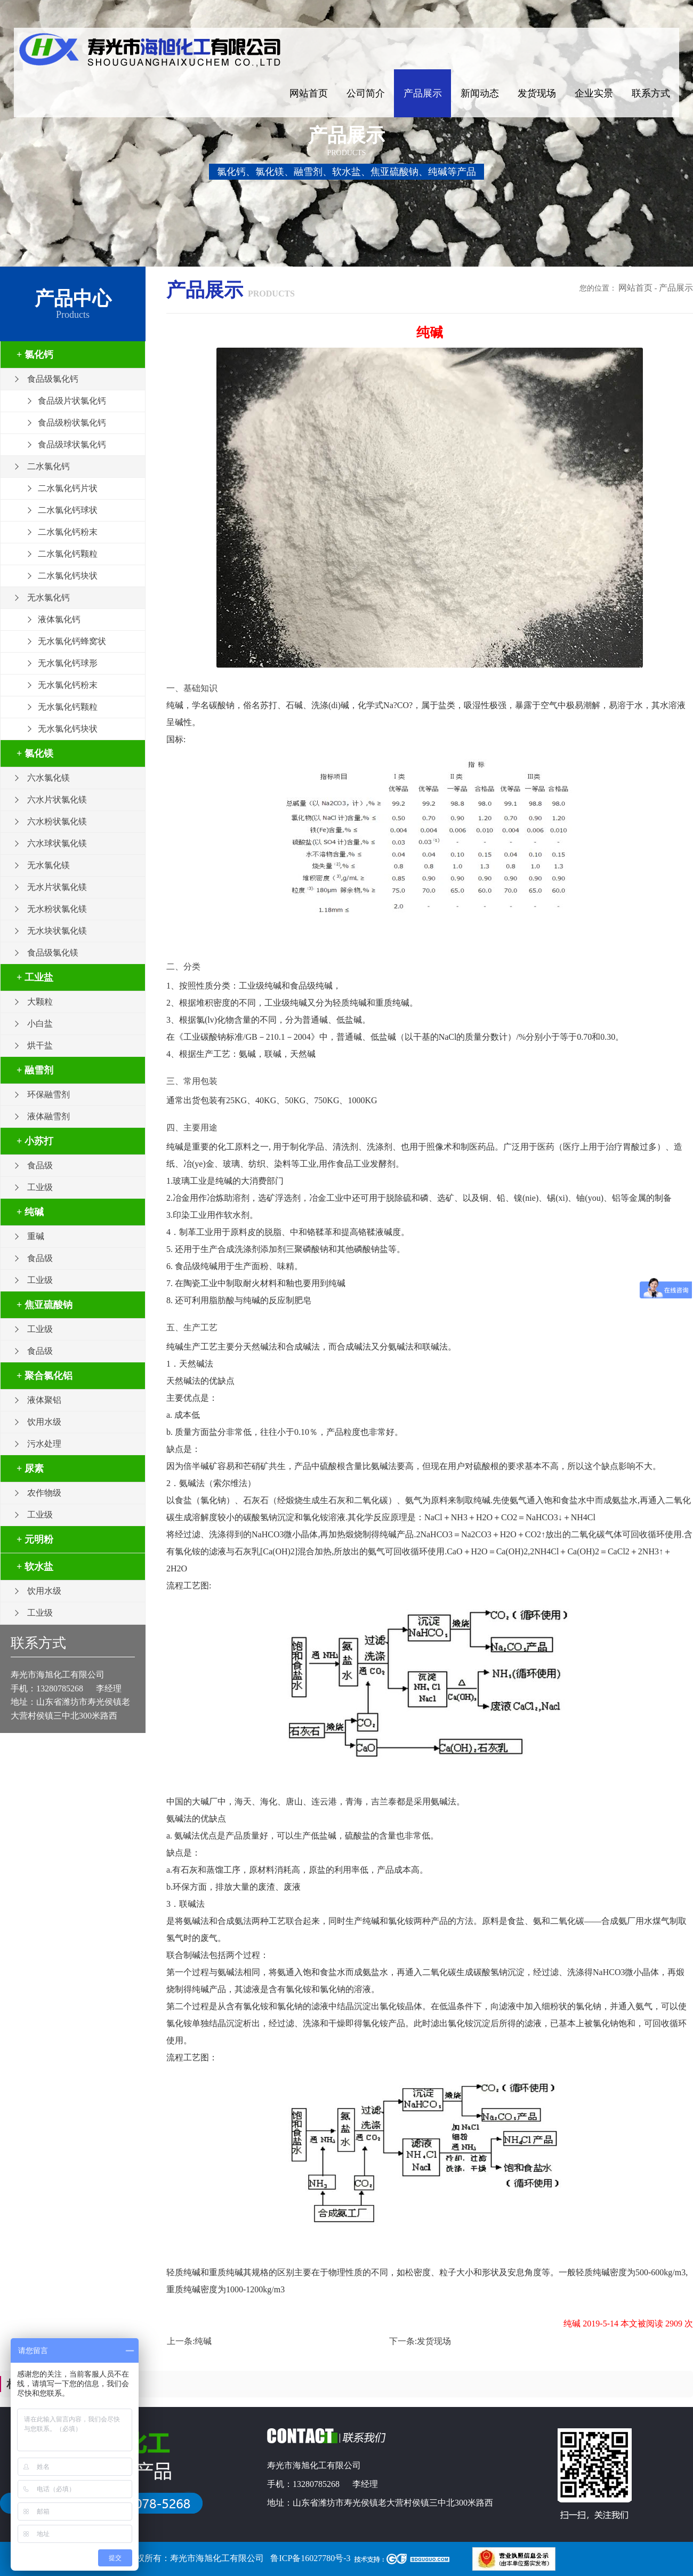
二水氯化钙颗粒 (68, 553)
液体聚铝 (44, 1400)
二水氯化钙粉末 (68, 531)
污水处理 (44, 1443)
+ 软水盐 (35, 1566)
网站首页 (308, 93)
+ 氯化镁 (35, 753)
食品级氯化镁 (52, 952)
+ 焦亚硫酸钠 (44, 1304)
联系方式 (651, 93)
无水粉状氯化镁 (57, 908)
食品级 (40, 1165)
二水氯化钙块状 (68, 575)
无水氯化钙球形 (68, 663)
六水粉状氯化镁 (57, 821)
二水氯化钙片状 (68, 488)
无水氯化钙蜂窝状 (72, 641)
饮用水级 (44, 1421)
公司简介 (365, 93)
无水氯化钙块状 (68, 728)
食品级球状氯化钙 (72, 444)
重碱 (35, 1236)
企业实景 (594, 93)
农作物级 (44, 1492)
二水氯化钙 (48, 466)
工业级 (40, 1187)
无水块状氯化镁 (57, 930)
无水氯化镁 (48, 865)
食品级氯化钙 (52, 378)
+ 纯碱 (30, 1212)
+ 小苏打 (35, 1141)
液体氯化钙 (59, 619)
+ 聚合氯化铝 (44, 1375)
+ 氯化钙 (35, 354)
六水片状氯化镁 (57, 799)
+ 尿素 (30, 1468)
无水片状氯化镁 (57, 887)
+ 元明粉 (35, 1539)
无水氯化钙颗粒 (68, 706)
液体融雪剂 (48, 1116)
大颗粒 (40, 1001)
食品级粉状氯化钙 (72, 422)
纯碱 (203, 2341)
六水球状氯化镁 (57, 843)
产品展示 (423, 93)
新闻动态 (480, 93)
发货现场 (537, 93)
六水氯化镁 (48, 777)
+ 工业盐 (35, 977)
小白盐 (40, 1023)
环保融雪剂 (48, 1094)
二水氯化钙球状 (68, 510)
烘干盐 (40, 1045)
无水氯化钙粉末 (68, 684)
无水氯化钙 (48, 597)
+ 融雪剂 (35, 1070)
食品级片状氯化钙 (72, 400)
